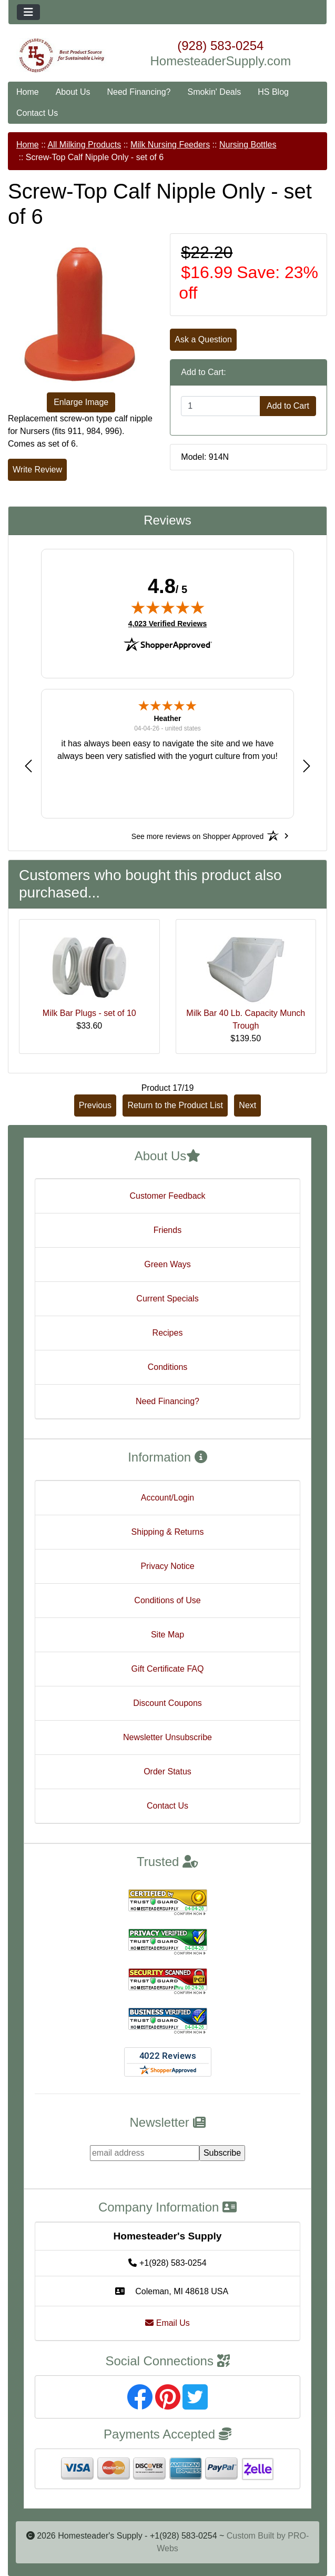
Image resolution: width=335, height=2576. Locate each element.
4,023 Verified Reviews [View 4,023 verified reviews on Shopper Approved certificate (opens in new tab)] (167, 623)
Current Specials (167, 1298)
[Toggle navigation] (28, 12)
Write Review (37, 469)
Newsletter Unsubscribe (167, 1737)
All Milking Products (84, 144)
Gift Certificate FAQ (167, 1668)
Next (247, 1105)
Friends (167, 1230)
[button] (28, 766)
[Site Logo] (61, 55)
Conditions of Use (167, 1600)
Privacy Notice (167, 1566)
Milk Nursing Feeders (170, 144)
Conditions (168, 1367)
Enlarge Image (81, 402)
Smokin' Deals (214, 91)
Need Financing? (139, 91)
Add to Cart (288, 405)
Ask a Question (203, 339)
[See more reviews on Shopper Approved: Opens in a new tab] (197, 836)
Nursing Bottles (248, 144)
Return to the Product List (174, 1105)
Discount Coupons (167, 1703)
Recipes (168, 1332)
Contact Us (37, 112)
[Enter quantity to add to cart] (220, 406)
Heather (167, 718)
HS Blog (273, 91)
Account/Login (167, 1497)
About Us (73, 91)
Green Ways (167, 1264)
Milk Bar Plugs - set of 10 (89, 1013)
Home (27, 91)
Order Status (167, 1771)
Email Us (167, 2322)
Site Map (167, 1634)
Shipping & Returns (167, 1531)
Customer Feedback (167, 1195)
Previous (95, 1105)
